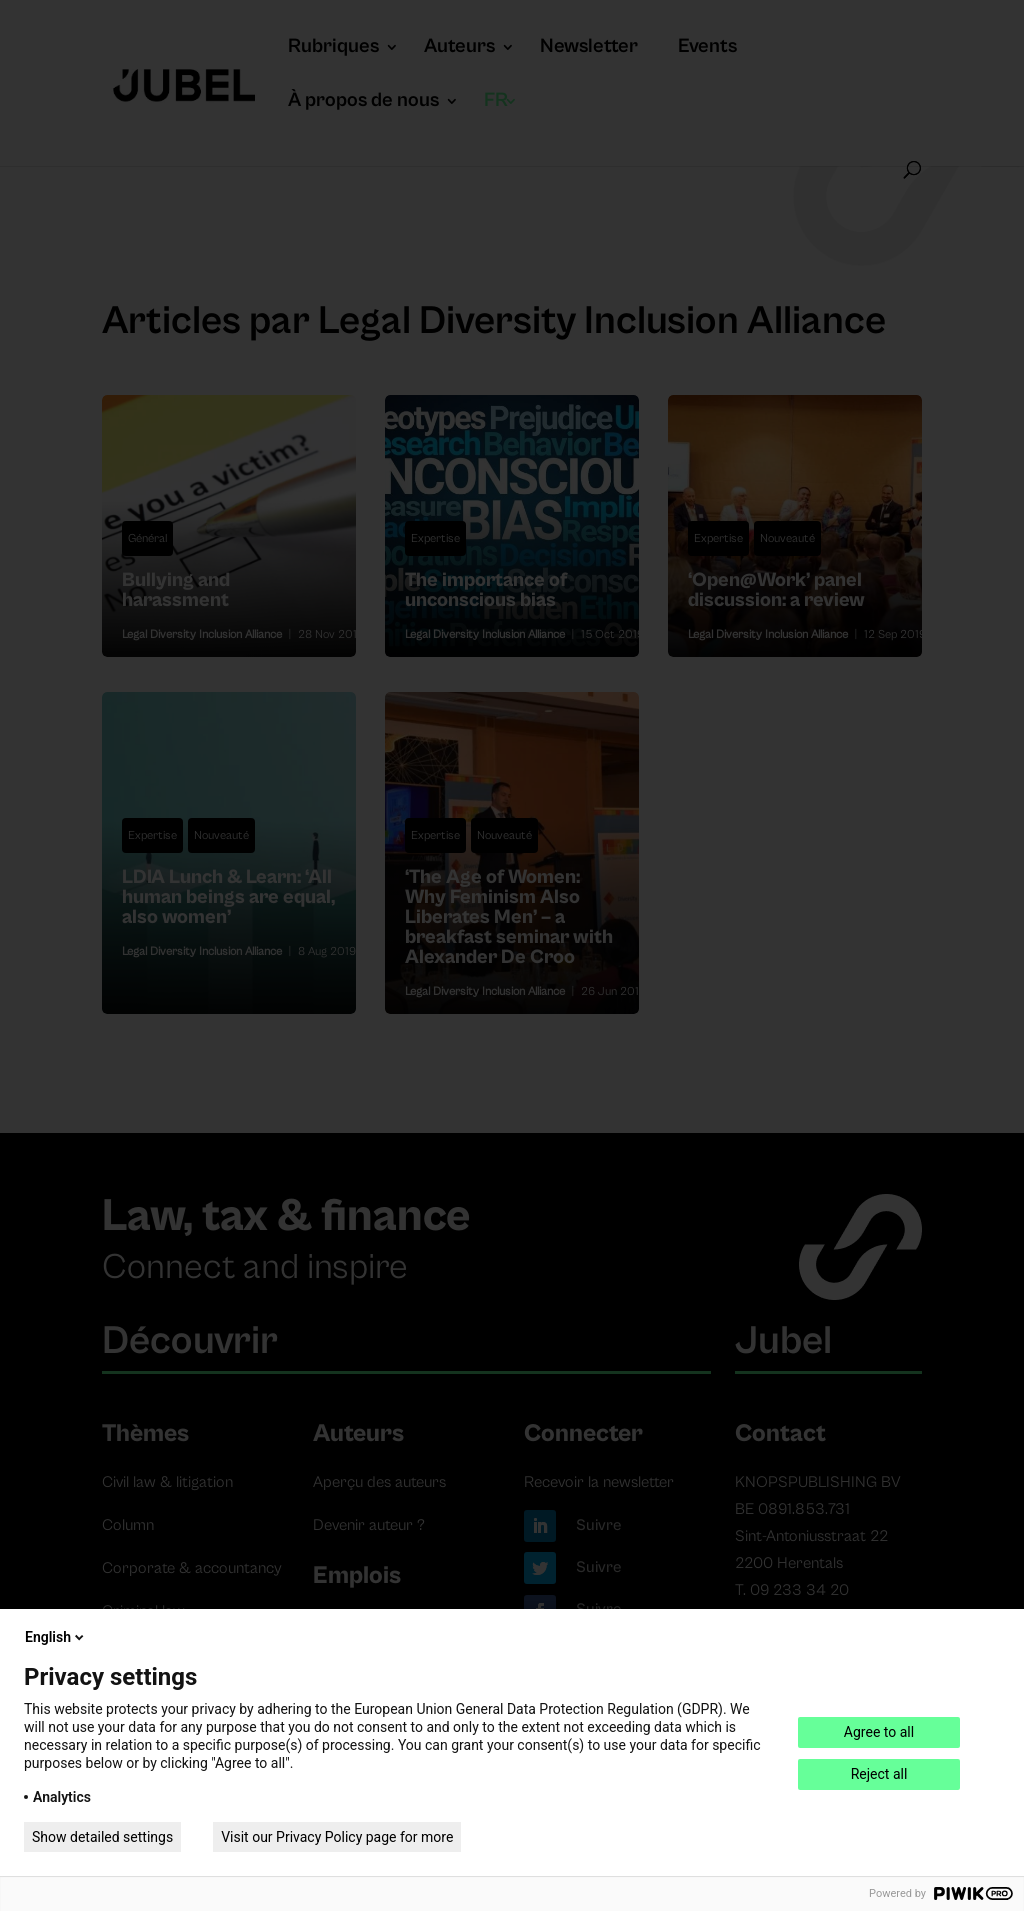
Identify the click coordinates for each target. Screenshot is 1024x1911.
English (56, 1637)
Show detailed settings (102, 1837)
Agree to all (879, 1732)
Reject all (879, 1774)
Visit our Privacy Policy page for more (337, 1837)
